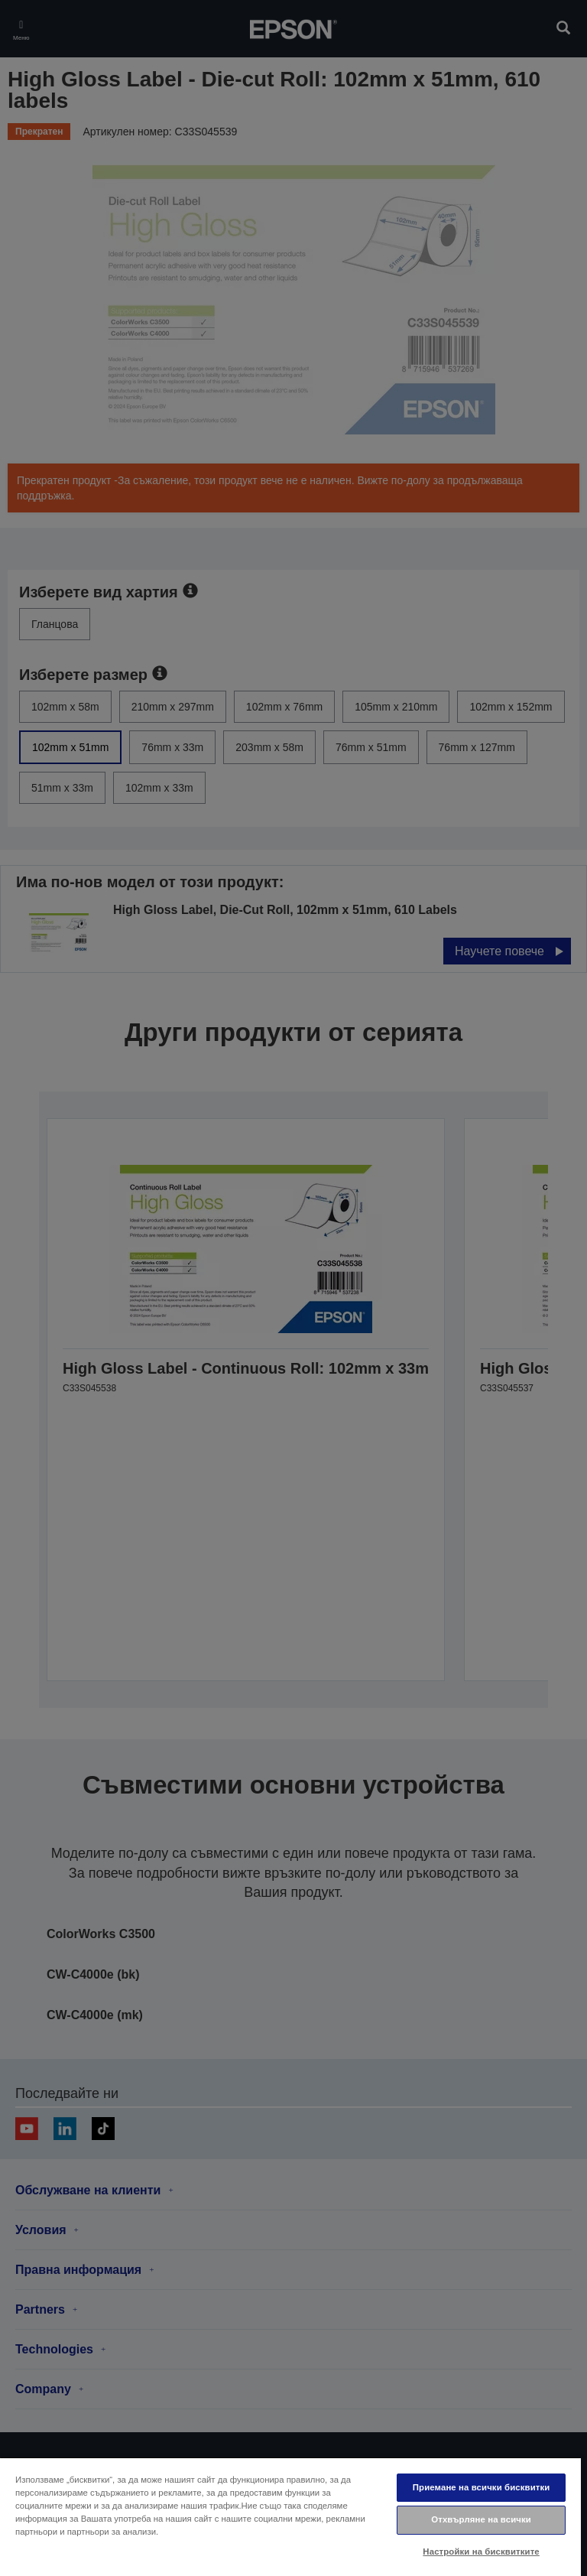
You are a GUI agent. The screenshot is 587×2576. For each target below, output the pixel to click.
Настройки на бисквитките (481, 2551)
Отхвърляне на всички (481, 2519)
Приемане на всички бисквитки (481, 2487)
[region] (290, 2516)
